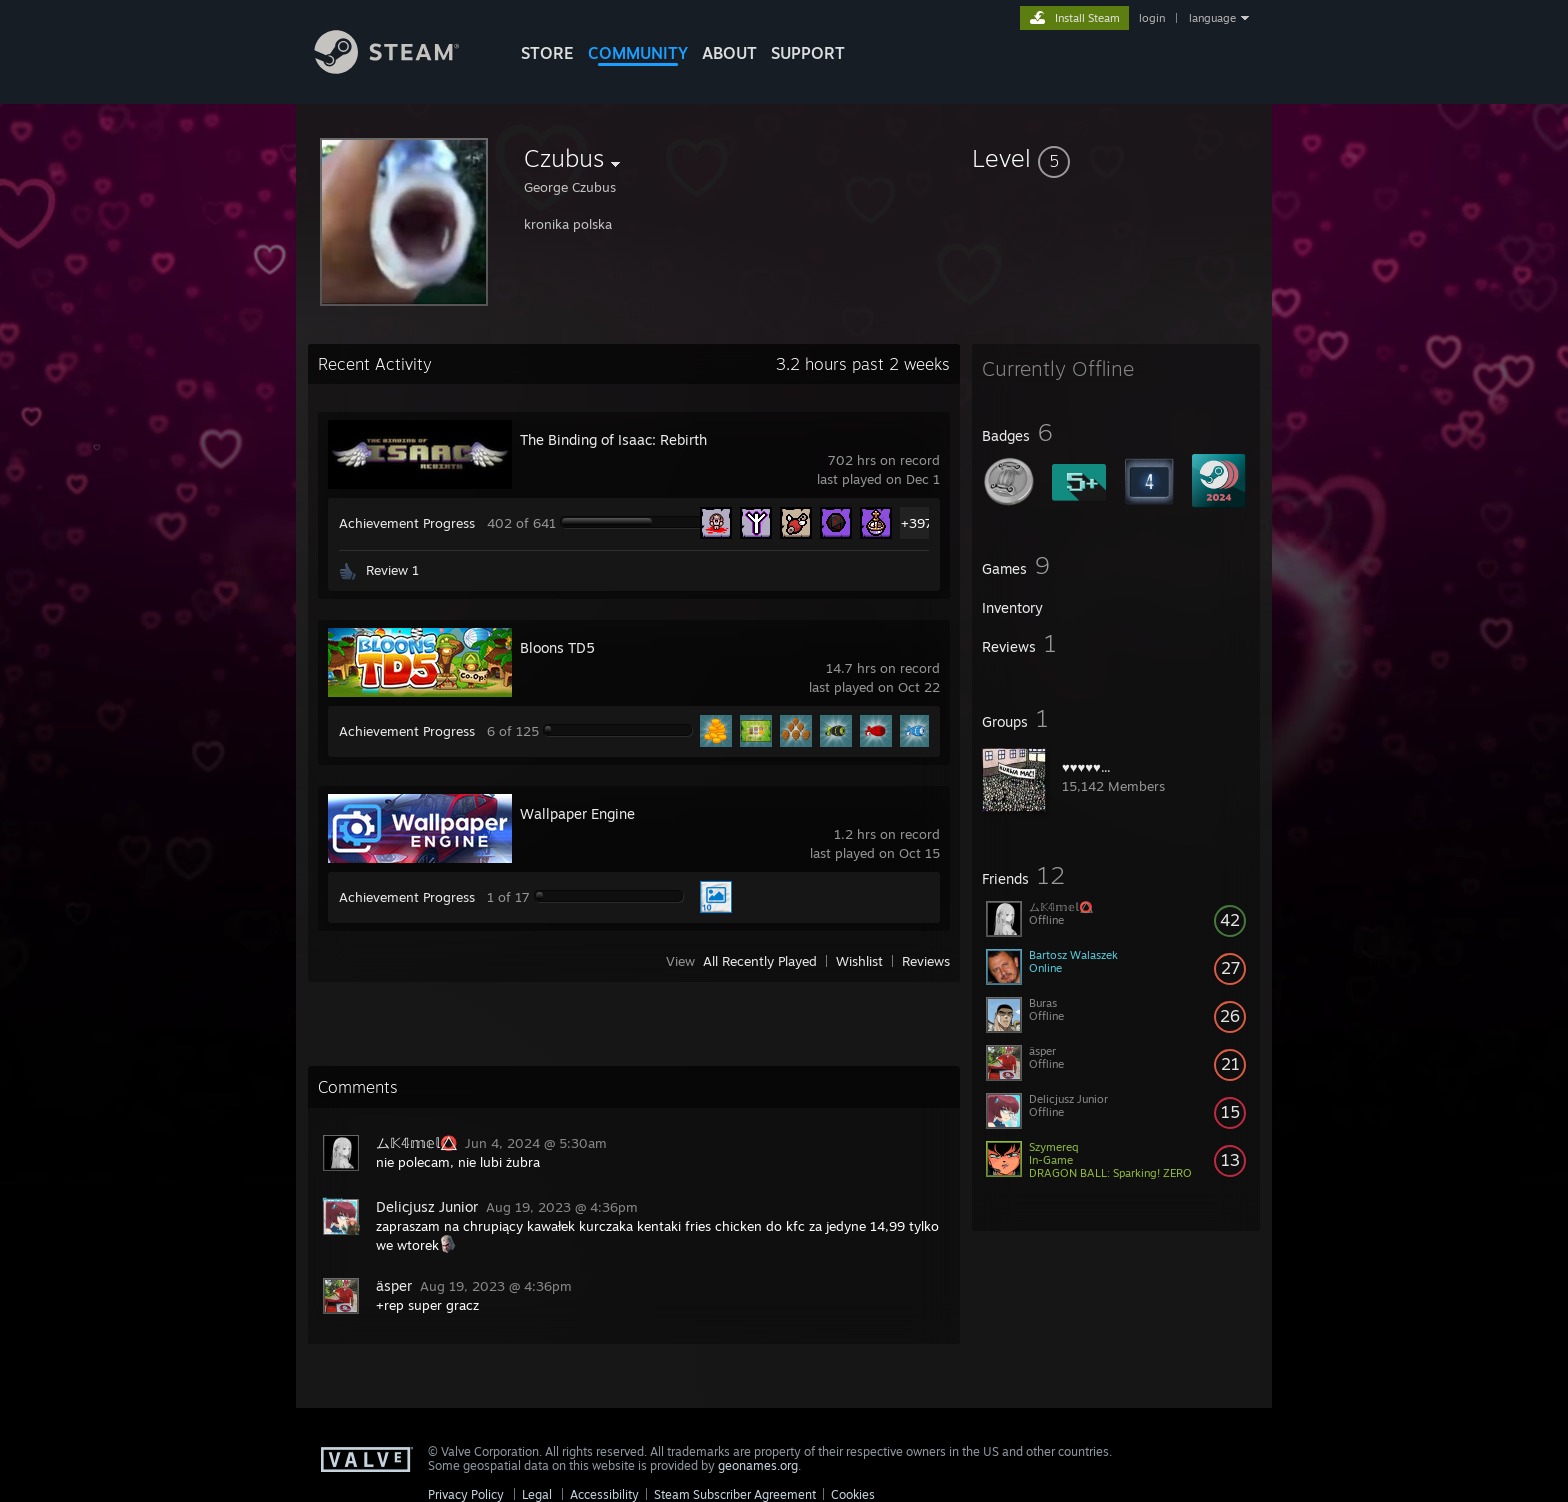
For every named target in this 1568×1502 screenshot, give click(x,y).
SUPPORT (808, 53)
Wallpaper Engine (577, 813)
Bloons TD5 (557, 647)
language (1212, 18)
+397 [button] (916, 523)
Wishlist (859, 961)
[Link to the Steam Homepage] (402, 68)
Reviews (926, 961)
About (729, 53)
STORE (547, 53)
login (1152, 18)
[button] (1116, 158)
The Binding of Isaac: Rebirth (613, 439)
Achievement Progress (407, 523)
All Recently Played (760, 961)
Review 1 (392, 570)
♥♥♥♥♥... (1086, 767)
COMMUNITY (638, 53)
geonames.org (758, 1465)
